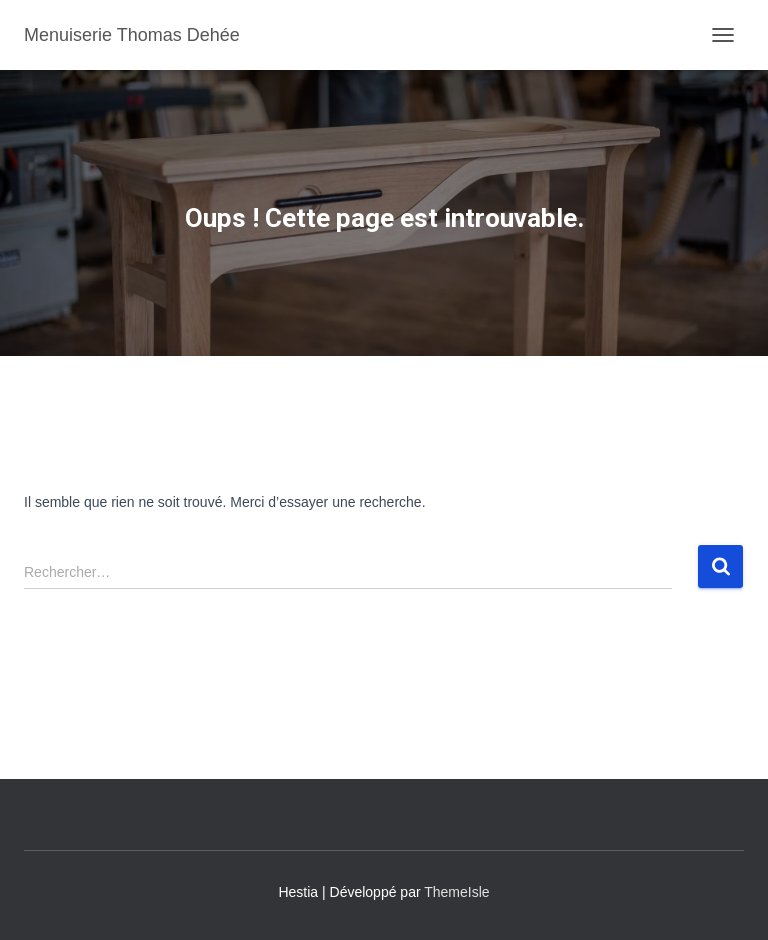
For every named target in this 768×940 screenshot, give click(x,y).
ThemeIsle (456, 892)
